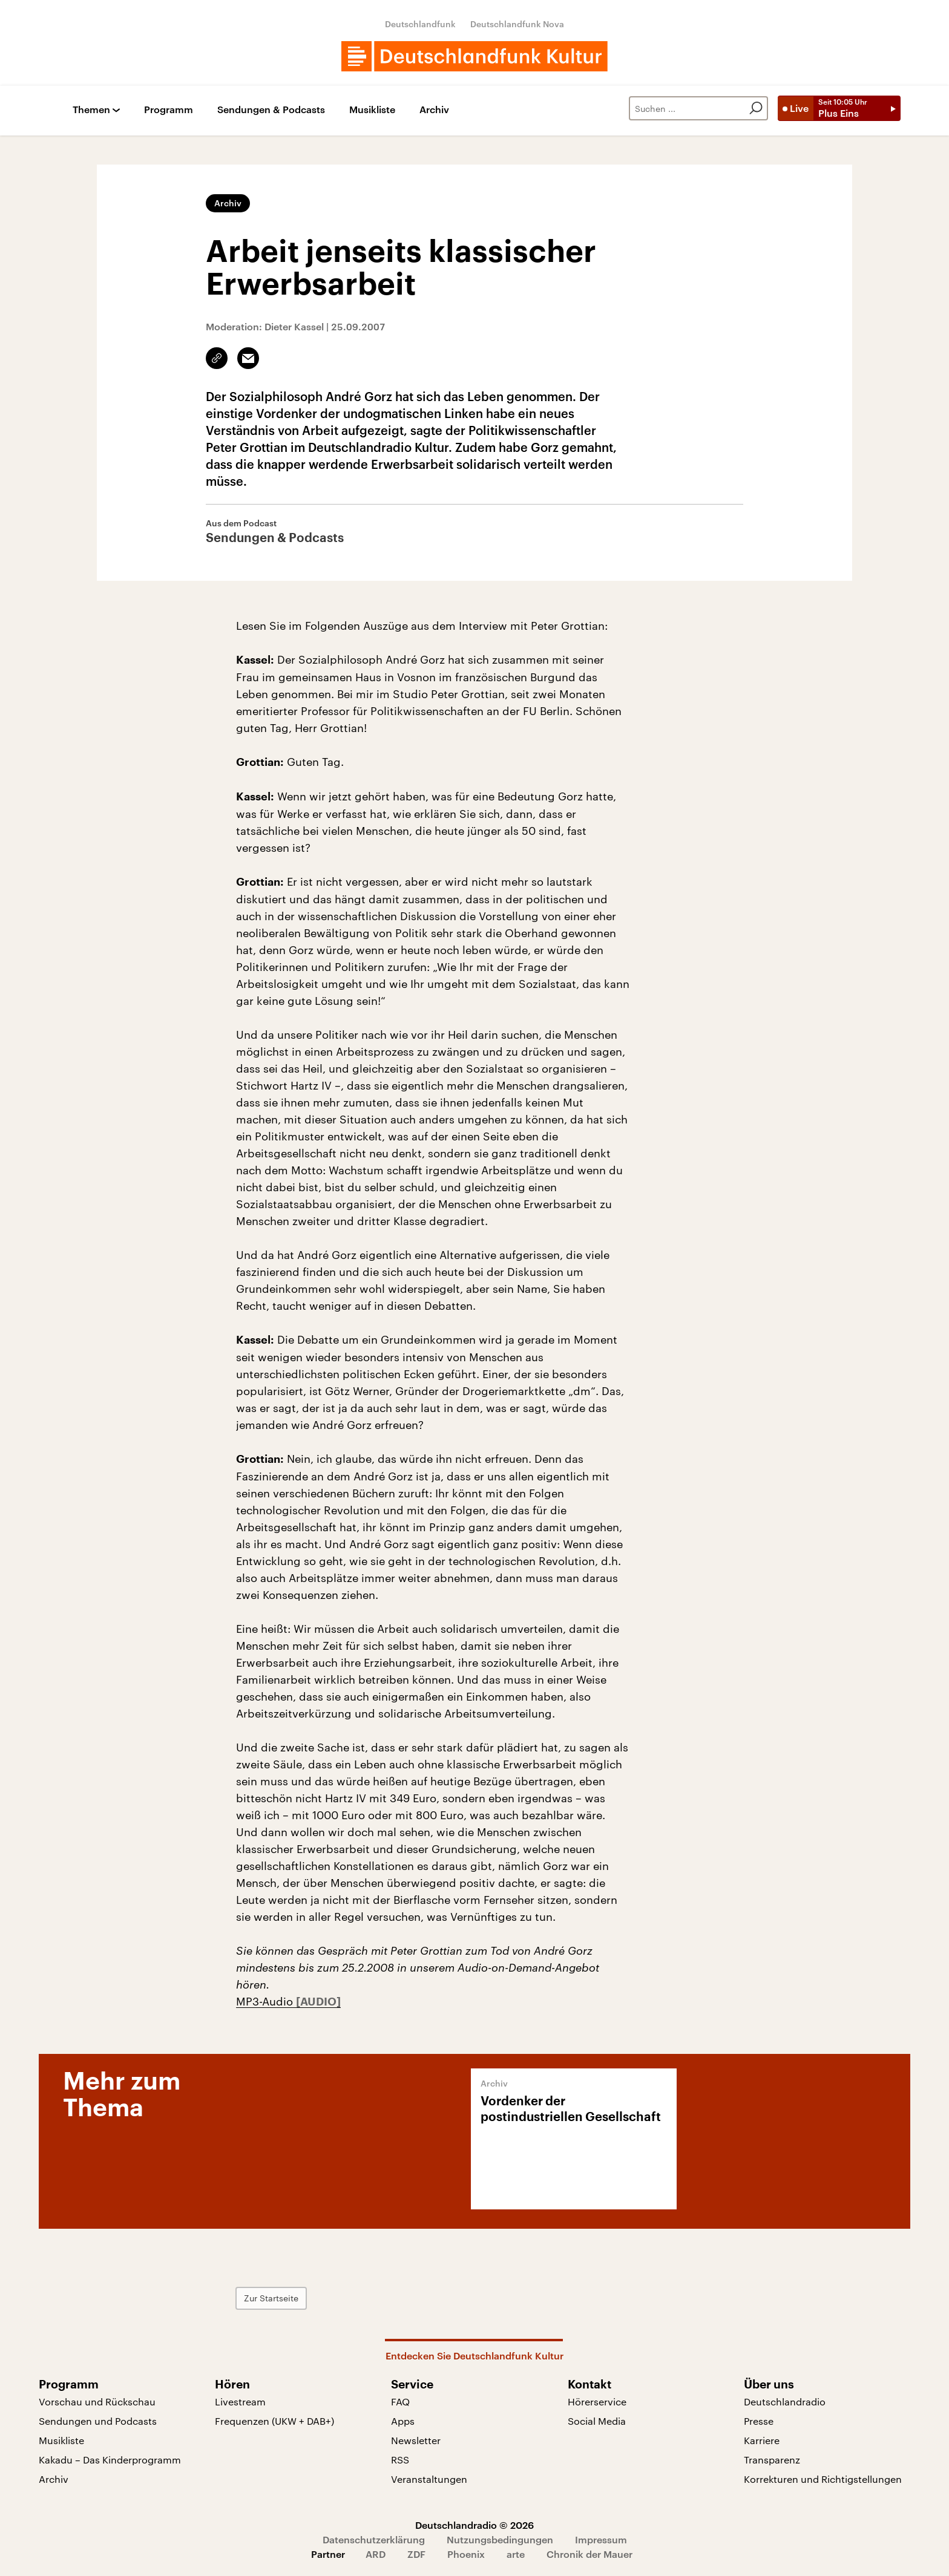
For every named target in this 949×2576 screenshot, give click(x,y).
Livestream (240, 2401)
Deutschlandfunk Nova (517, 24)
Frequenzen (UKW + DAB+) (274, 2421)
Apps (403, 2421)
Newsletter (416, 2440)
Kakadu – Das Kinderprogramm (110, 2459)
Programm (168, 110)
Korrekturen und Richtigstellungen (823, 2479)
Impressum (601, 2539)
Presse (758, 2421)
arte (516, 2554)
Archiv (434, 110)
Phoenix (466, 2554)
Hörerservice (597, 2401)
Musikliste (372, 110)
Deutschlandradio (785, 2401)
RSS (400, 2459)
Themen (91, 110)
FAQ (400, 2401)
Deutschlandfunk (420, 24)
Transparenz (772, 2459)
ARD (376, 2554)
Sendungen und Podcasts (98, 2421)
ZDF (416, 2554)
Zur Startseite (271, 2298)
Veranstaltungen (429, 2479)
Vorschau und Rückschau (97, 2401)
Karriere (762, 2440)
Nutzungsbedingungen (500, 2539)
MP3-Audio (266, 2001)
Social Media (597, 2421)
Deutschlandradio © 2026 (474, 2525)
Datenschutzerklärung (374, 2539)
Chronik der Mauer (589, 2554)
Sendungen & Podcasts (271, 110)
